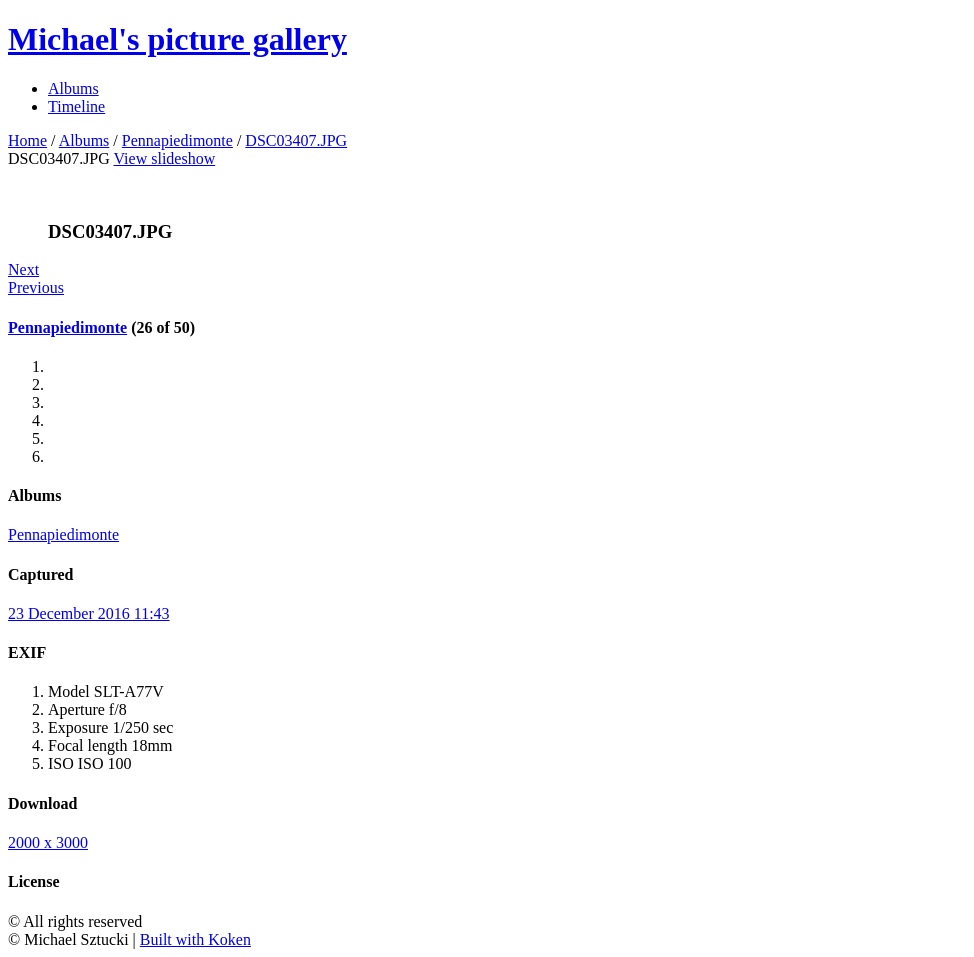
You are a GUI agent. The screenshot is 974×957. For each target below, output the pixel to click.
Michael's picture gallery (177, 39)
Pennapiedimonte (177, 140)
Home (27, 140)
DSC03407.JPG (296, 140)
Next (23, 269)
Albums (73, 88)
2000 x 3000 (48, 842)
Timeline (76, 106)
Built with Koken (195, 939)
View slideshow (165, 158)
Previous (36, 287)
